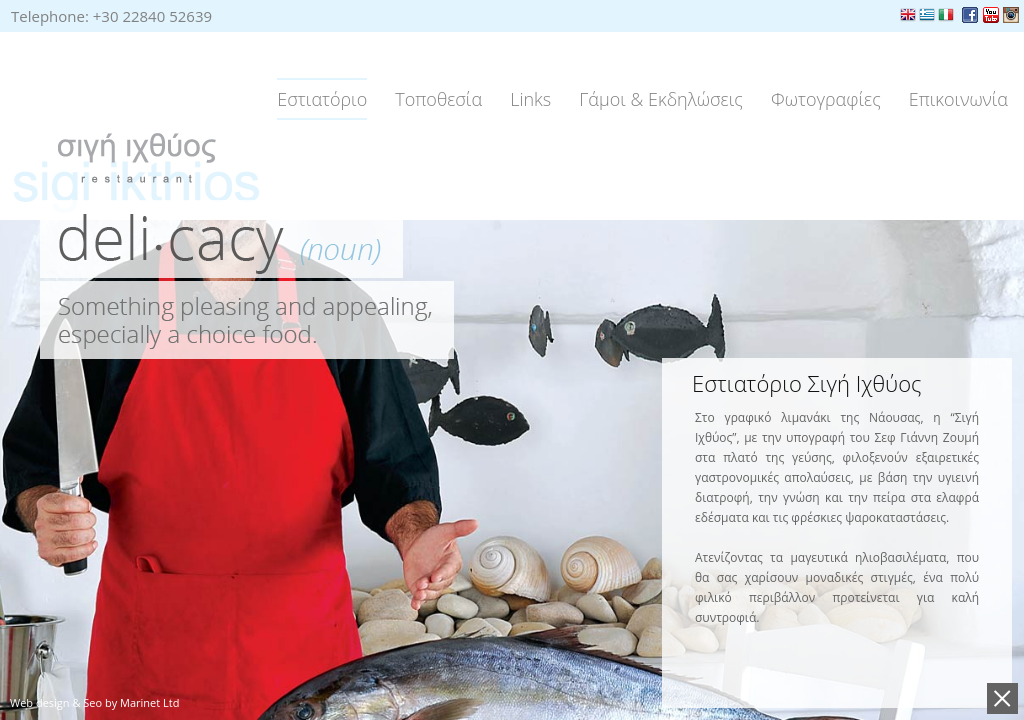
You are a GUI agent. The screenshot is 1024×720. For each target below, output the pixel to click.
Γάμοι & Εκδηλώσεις (661, 99)
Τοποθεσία (438, 99)
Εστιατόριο (322, 99)
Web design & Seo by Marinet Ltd (94, 702)
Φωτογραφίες (826, 99)
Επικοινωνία (958, 99)
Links (530, 99)
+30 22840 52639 (152, 16)
